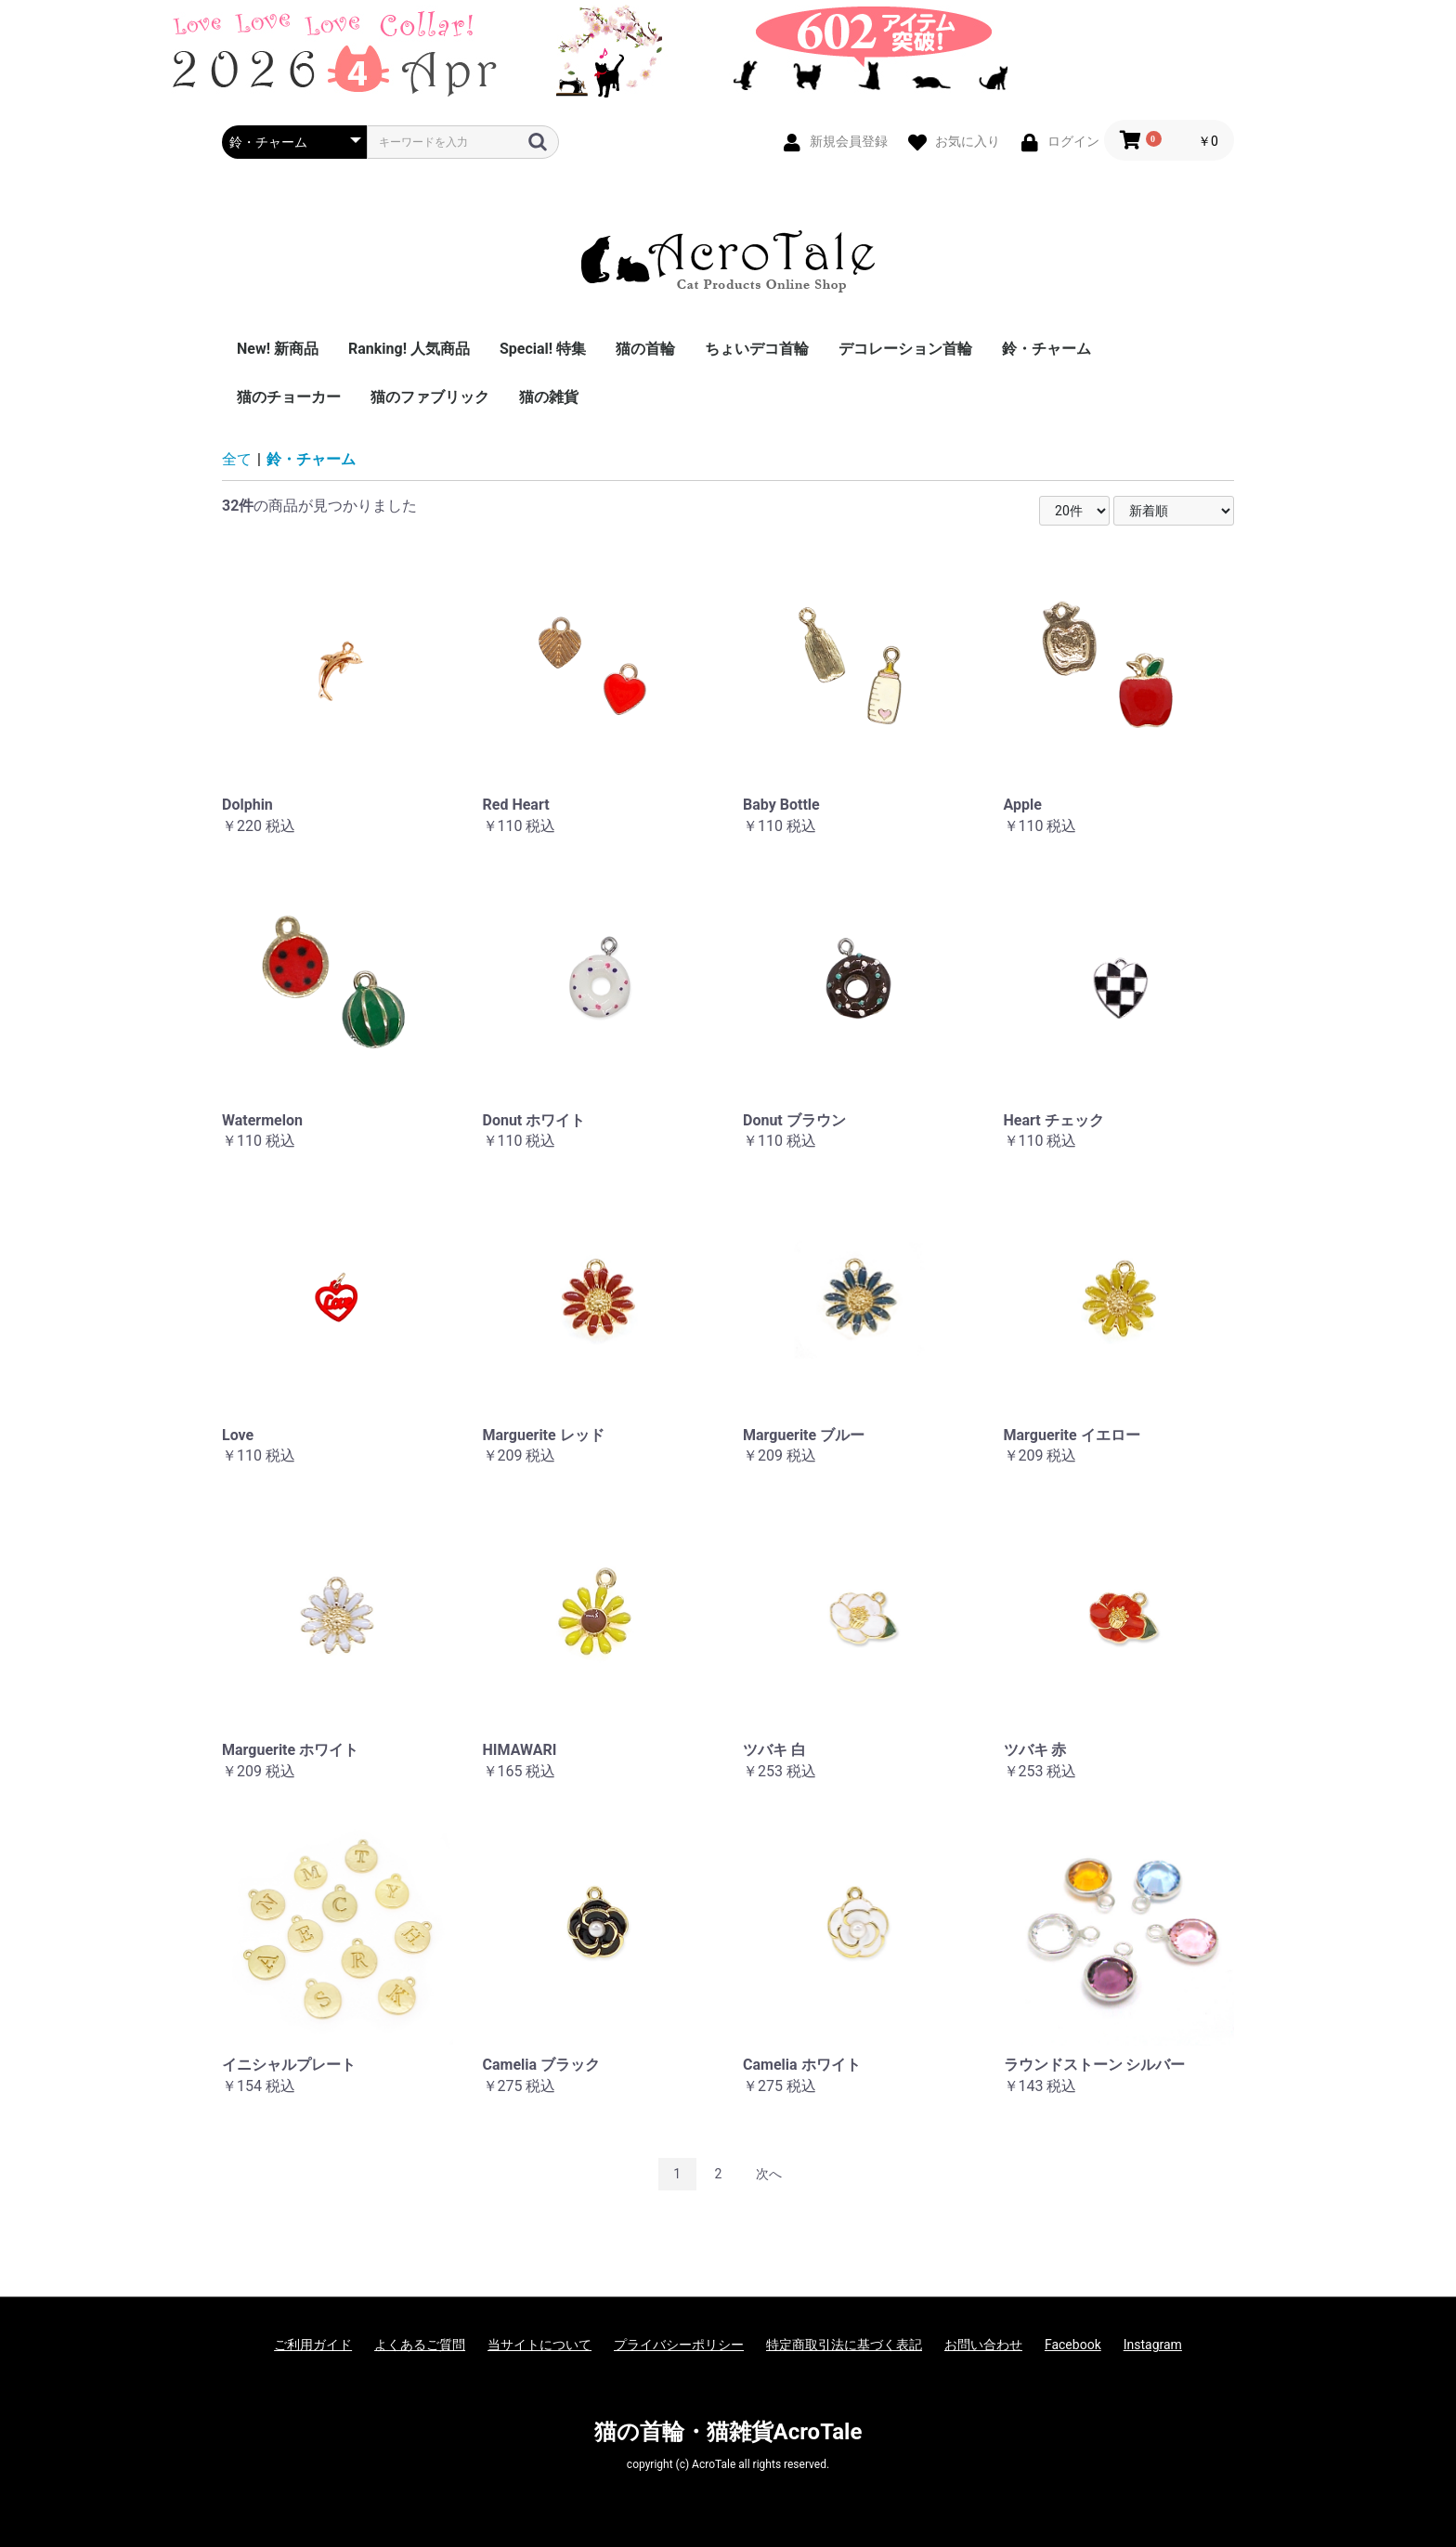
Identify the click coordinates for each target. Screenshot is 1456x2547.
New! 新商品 (277, 348)
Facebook (1073, 2344)
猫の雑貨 (548, 397)
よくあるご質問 (419, 2344)
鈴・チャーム (1046, 348)
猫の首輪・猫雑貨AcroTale (728, 2432)
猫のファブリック (429, 397)
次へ (769, 2173)
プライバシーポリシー (679, 2344)
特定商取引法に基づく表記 (844, 2344)
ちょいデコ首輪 (757, 348)
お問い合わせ (983, 2344)
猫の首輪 (645, 348)
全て (237, 459)
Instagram (1153, 2344)
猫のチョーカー (289, 397)
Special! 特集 (543, 348)
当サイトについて (540, 2344)
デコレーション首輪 (905, 348)
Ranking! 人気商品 (409, 348)
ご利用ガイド (313, 2344)
